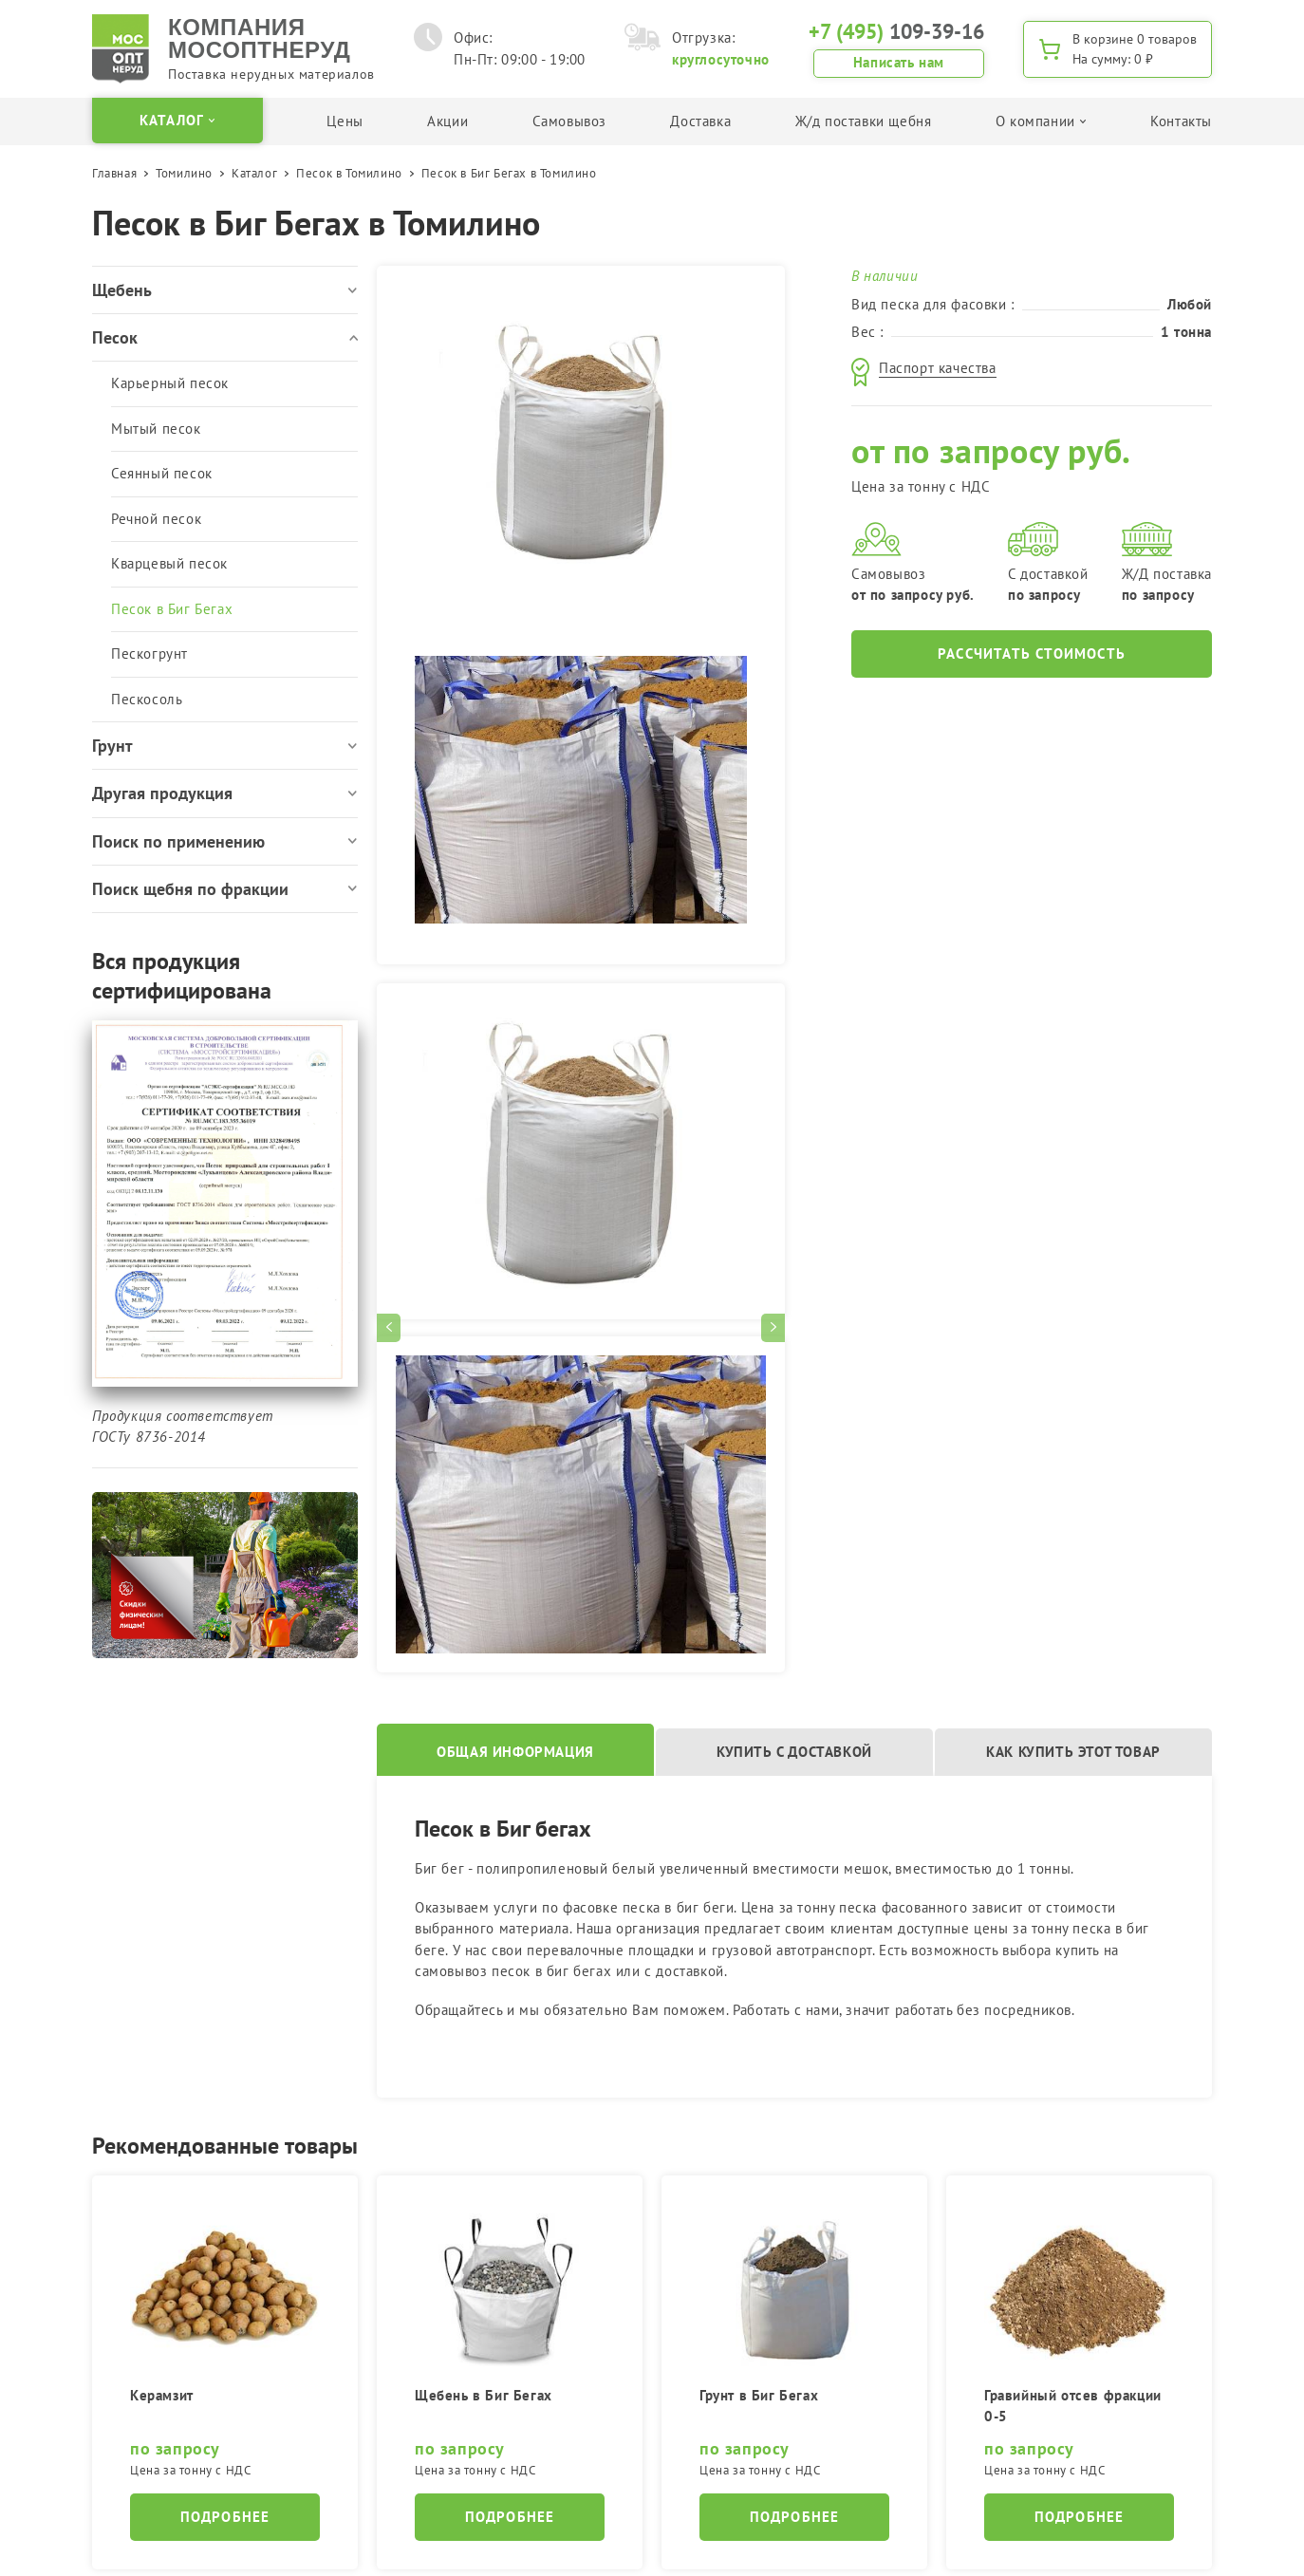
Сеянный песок (162, 473)
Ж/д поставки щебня (863, 121)
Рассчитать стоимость (1032, 653)
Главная (114, 173)
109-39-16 (896, 31)
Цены (344, 121)
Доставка (700, 121)
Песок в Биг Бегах (172, 609)
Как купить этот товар (1073, 1752)
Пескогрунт (149, 653)
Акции (447, 121)
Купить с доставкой (794, 1752)
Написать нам (898, 62)
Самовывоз (569, 121)
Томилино (184, 173)
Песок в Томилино (349, 173)
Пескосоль (146, 699)
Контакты (1181, 121)
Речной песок (156, 519)
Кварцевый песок (169, 563)
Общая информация (515, 1752)
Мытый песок (156, 429)
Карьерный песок (170, 383)
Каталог (254, 173)
